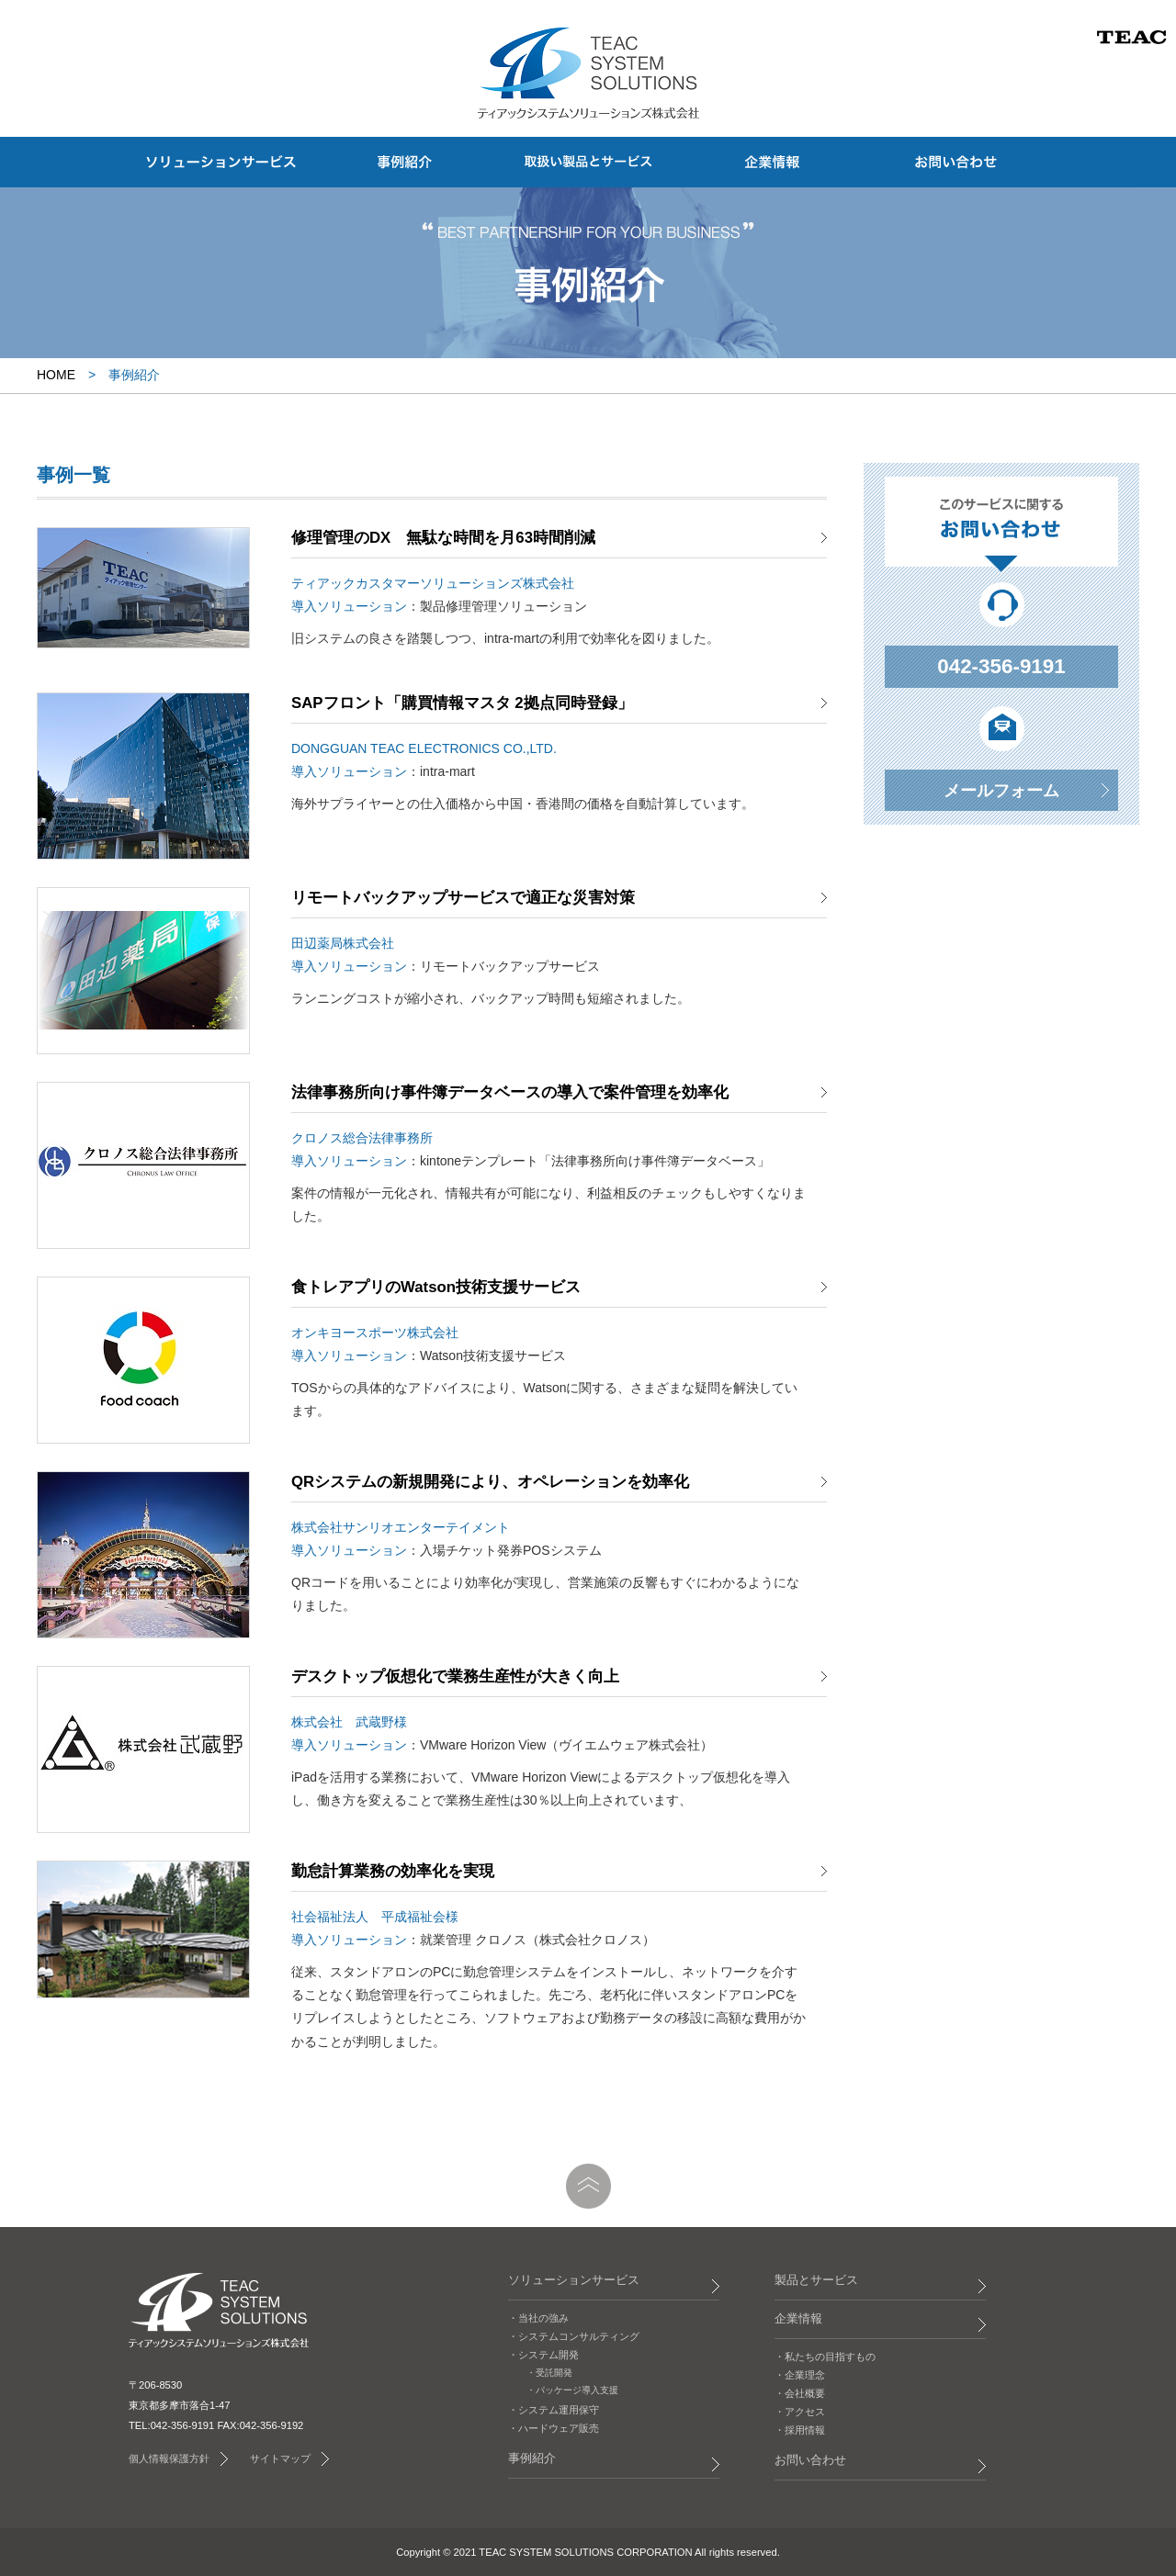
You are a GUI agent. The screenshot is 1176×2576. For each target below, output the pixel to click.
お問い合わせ (810, 2460)
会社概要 (805, 2393)
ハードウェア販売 (558, 2428)
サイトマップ (280, 2458)
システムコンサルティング (578, 2336)
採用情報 (805, 2429)
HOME (56, 374)
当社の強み (543, 2317)
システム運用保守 (558, 2409)
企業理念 (805, 2374)
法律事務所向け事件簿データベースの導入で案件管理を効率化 (510, 1092)
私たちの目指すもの (830, 2356)
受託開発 (554, 2373)
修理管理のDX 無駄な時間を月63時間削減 (443, 537)
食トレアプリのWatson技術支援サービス (436, 1287)
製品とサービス (816, 2280)
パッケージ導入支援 (577, 2390)
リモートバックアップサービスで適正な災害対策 (463, 897)
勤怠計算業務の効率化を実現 (392, 1871)
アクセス (805, 2411)
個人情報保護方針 (169, 2458)
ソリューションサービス (573, 2280)
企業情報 (798, 2318)
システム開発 (548, 2354)
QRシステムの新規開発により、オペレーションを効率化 (490, 1481)
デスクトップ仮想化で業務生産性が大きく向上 (455, 1676)
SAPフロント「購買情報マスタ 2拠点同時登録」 (462, 703)
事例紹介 (532, 2458)
